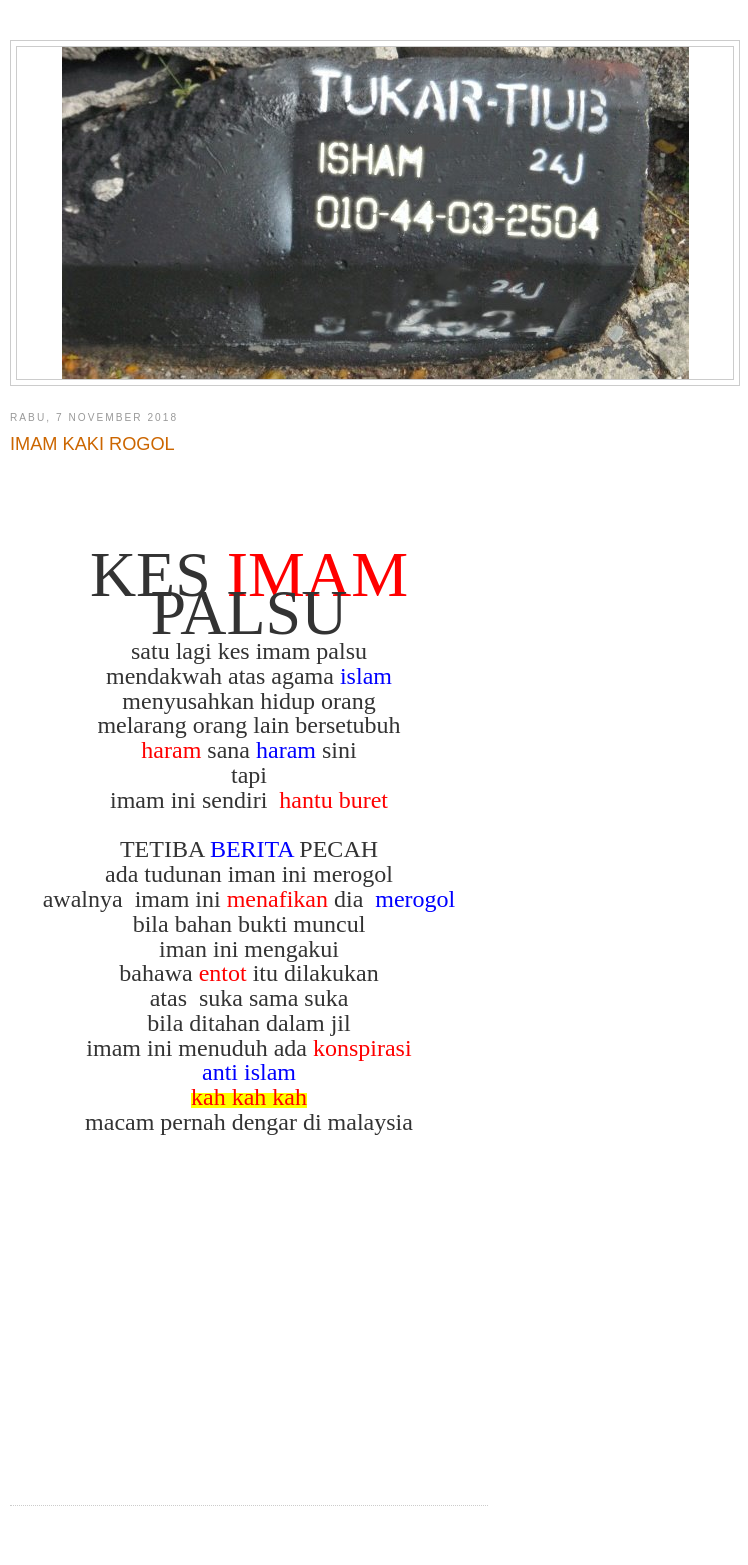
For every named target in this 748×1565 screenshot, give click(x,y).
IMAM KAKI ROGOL (92, 444)
